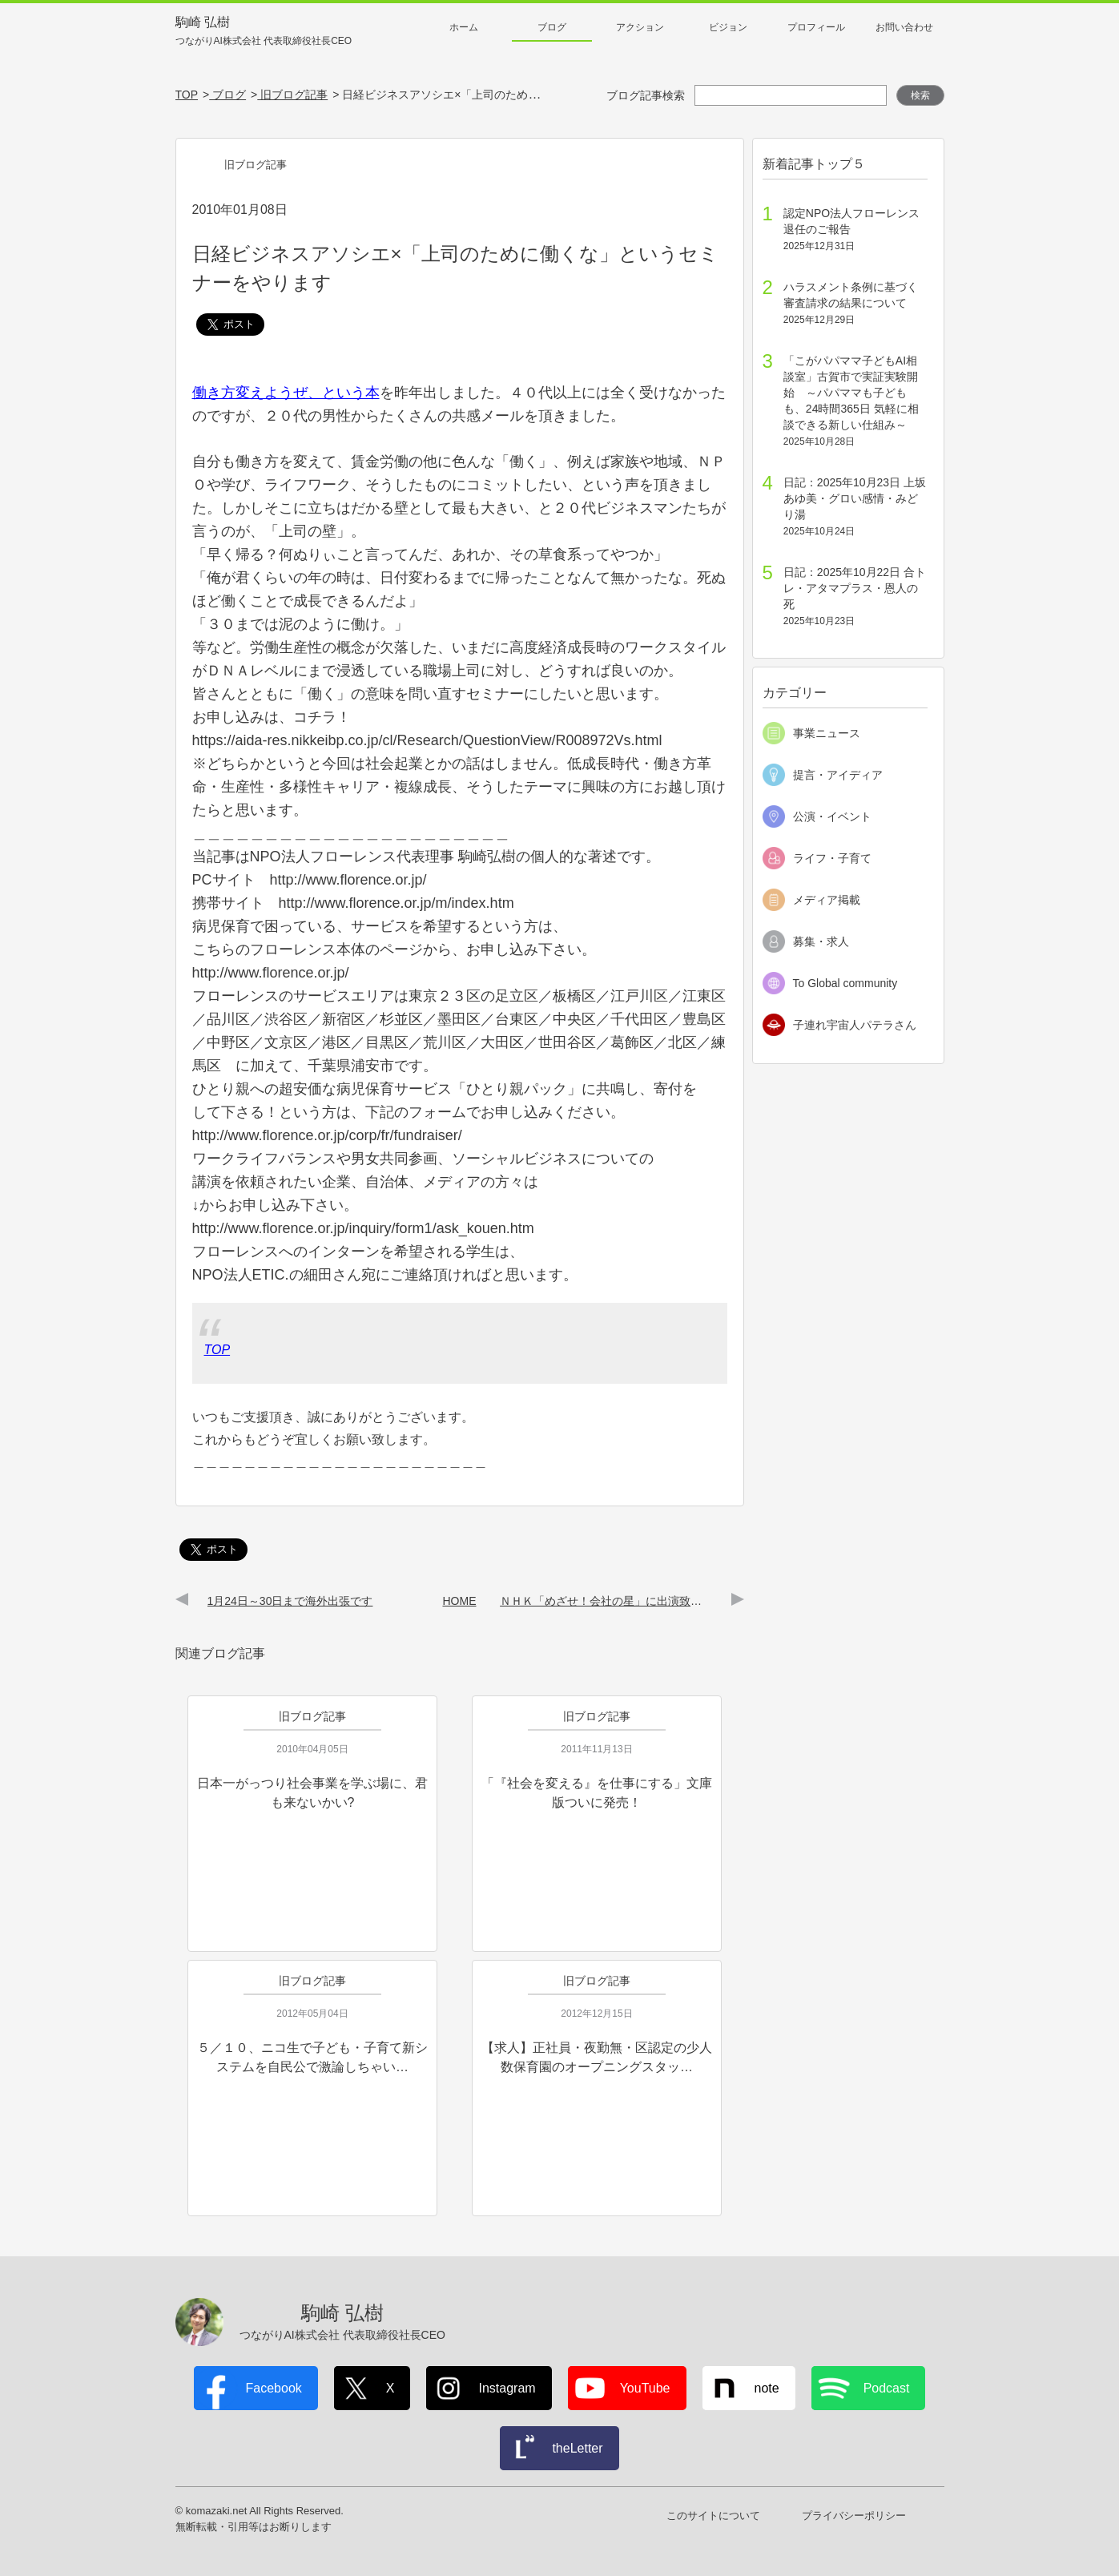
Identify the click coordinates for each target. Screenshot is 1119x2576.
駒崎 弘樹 (263, 31)
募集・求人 (821, 941)
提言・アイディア (838, 774)
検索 (920, 95)
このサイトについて (713, 2515)
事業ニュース (826, 733)
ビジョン (728, 27)
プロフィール (816, 27)
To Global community (845, 983)
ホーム (463, 27)
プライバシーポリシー (854, 2515)
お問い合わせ (904, 27)
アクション (640, 27)
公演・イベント (832, 816)
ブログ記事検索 (645, 95)
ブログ (551, 27)
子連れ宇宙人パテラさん (854, 1024)
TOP (217, 1350)
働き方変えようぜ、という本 (286, 393)
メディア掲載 (826, 899)
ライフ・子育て (832, 858)
